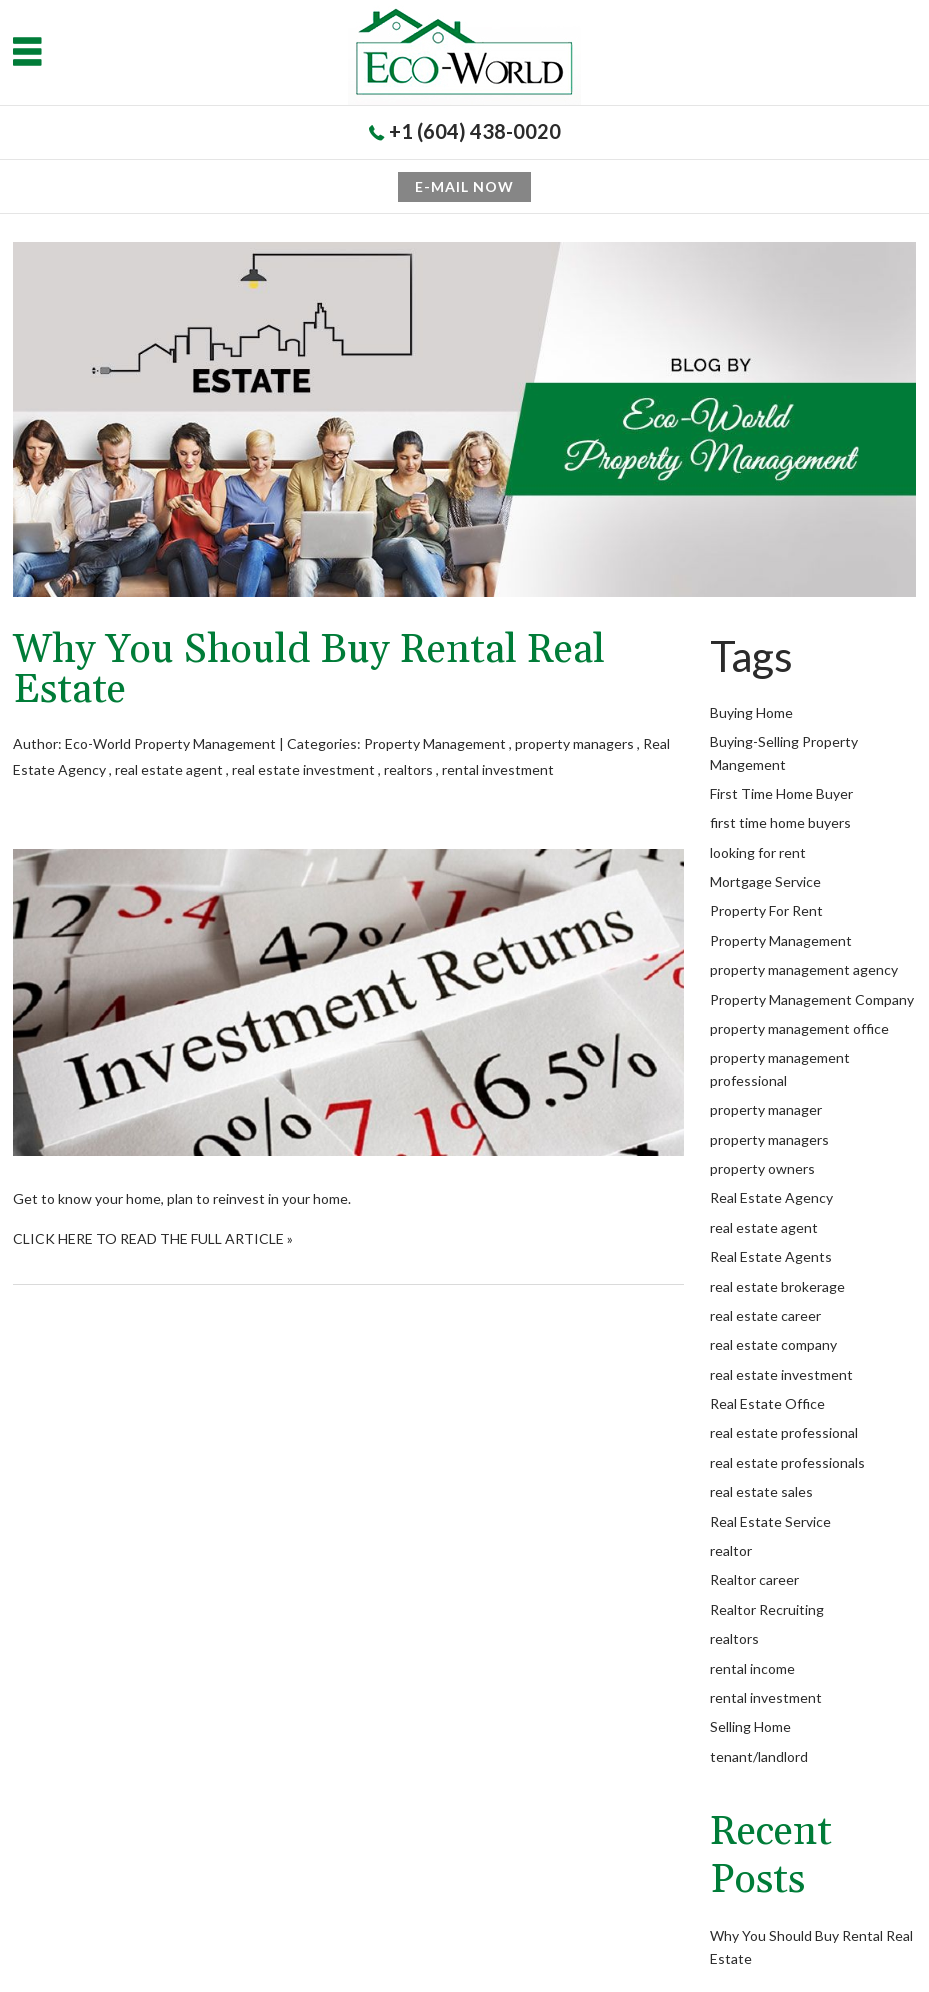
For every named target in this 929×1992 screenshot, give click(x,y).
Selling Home (750, 1726)
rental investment (498, 769)
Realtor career (754, 1579)
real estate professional (784, 1432)
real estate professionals (787, 1462)
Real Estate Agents (771, 1256)
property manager (766, 1109)
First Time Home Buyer (781, 793)
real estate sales (761, 1491)
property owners (762, 1168)
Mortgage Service (765, 881)
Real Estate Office (767, 1403)
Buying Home (751, 712)
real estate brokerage (777, 1286)
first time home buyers (780, 822)
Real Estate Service (770, 1521)
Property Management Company (812, 999)
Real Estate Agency (771, 1197)
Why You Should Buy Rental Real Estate (309, 670)
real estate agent (169, 769)
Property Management (435, 743)
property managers (574, 743)
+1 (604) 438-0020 (475, 131)
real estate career (765, 1315)
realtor (731, 1550)
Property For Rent (766, 910)
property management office (799, 1028)
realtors (408, 769)
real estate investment (303, 769)
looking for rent (758, 852)
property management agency (804, 969)
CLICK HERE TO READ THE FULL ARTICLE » (153, 1238)
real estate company (773, 1344)
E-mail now (464, 186)
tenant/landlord (759, 1756)
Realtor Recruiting (767, 1609)
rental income (752, 1668)
